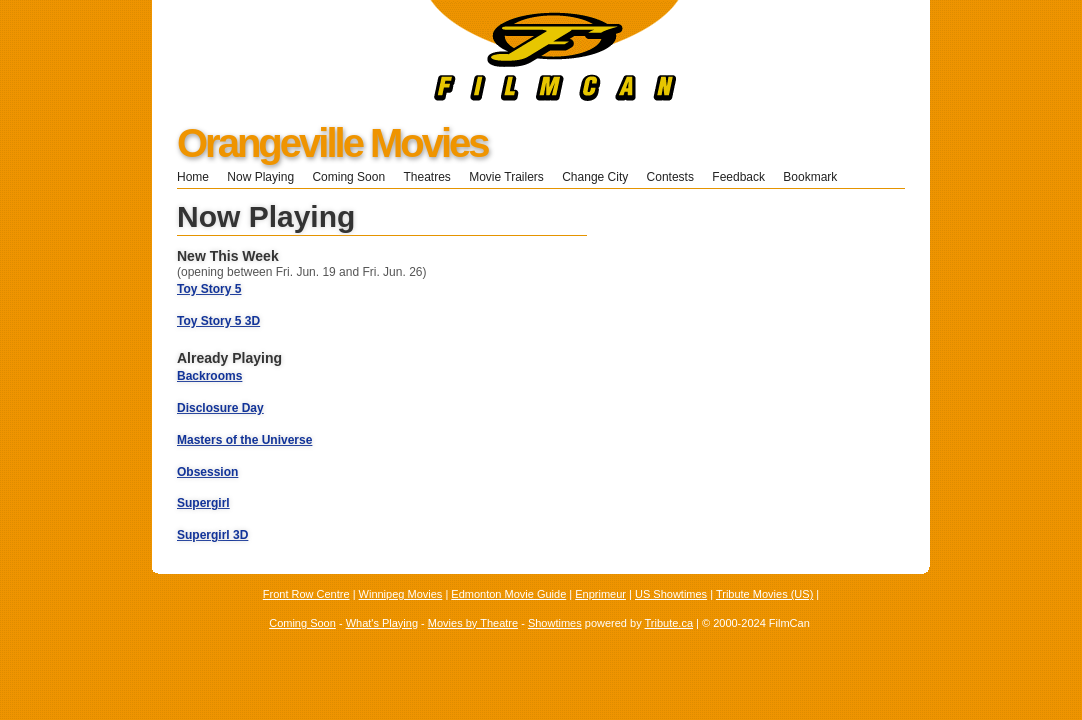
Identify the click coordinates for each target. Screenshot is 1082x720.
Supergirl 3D (212, 535)
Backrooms (209, 376)
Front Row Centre (306, 594)
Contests (670, 177)
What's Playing (382, 623)
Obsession (207, 472)
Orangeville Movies (332, 143)
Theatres (426, 177)
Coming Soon (348, 177)
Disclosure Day (220, 408)
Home (193, 177)
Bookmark (816, 177)
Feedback (738, 177)
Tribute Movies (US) (764, 594)
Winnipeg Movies (401, 594)
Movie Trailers (506, 177)
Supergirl (203, 503)
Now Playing (260, 177)
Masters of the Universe (244, 440)
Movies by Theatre (473, 623)
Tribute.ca (669, 623)
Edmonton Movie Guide (508, 594)
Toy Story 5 (209, 289)
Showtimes (555, 623)
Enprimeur (600, 594)
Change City (595, 177)
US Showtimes (671, 594)
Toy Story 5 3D (218, 321)
